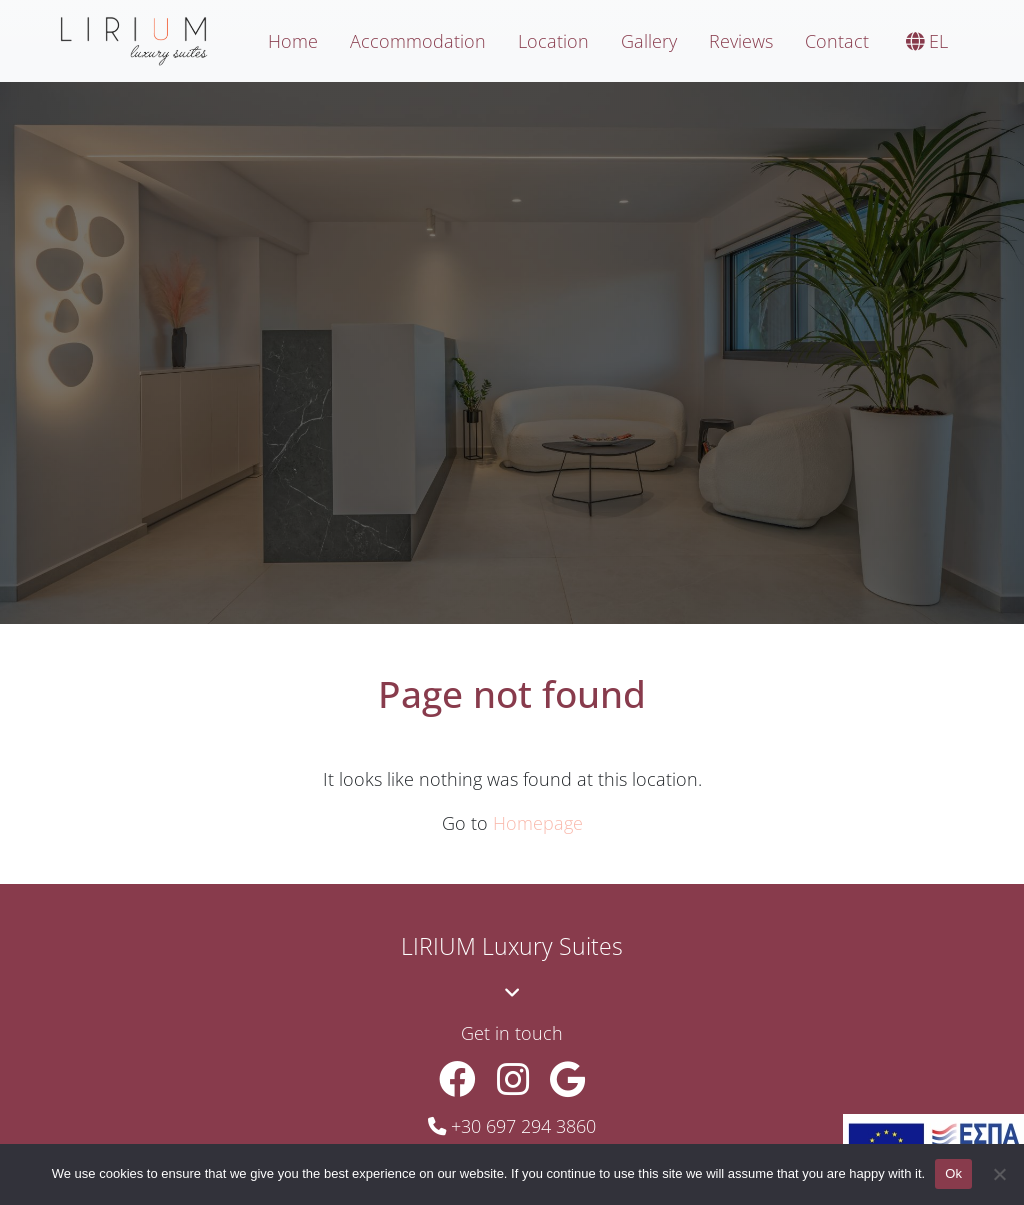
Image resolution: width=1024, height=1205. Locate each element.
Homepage (538, 822)
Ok (953, 1173)
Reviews (741, 40)
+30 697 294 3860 (523, 1125)
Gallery (649, 40)
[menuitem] (924, 41)
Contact (837, 40)
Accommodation (418, 40)
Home (293, 40)
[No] (999, 1174)
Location (553, 40)
